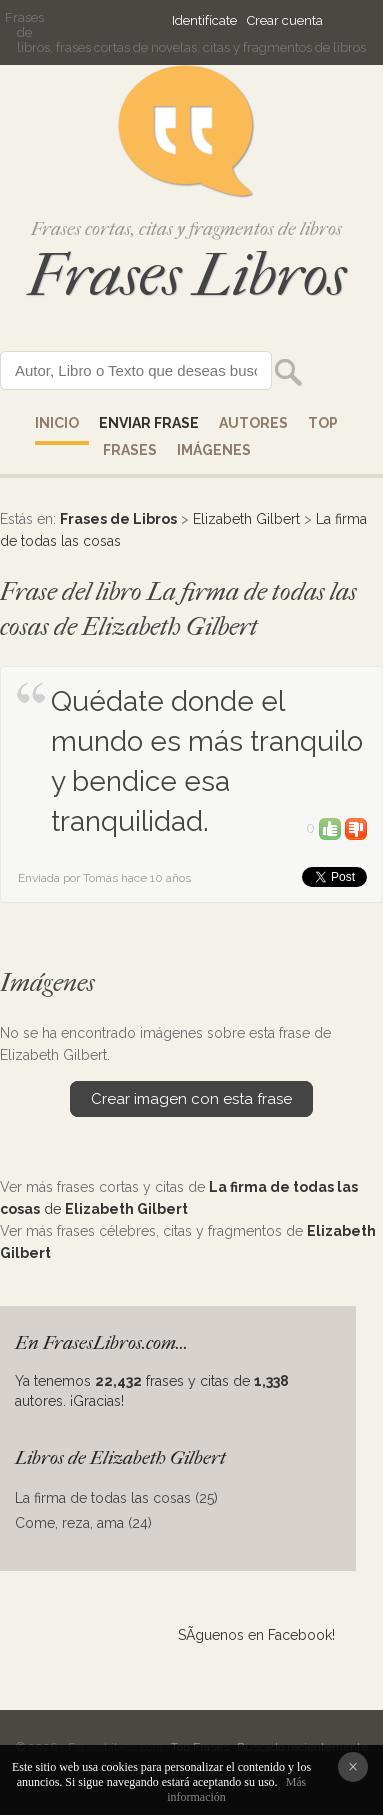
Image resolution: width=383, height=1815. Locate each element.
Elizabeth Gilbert (246, 519)
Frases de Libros (118, 519)
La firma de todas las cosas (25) (116, 1498)
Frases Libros (187, 275)
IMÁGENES (214, 450)
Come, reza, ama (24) (83, 1523)
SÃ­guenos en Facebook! (256, 1635)
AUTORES (253, 423)
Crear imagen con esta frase (191, 1099)
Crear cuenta (285, 20)
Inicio (57, 423)
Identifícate (204, 20)
